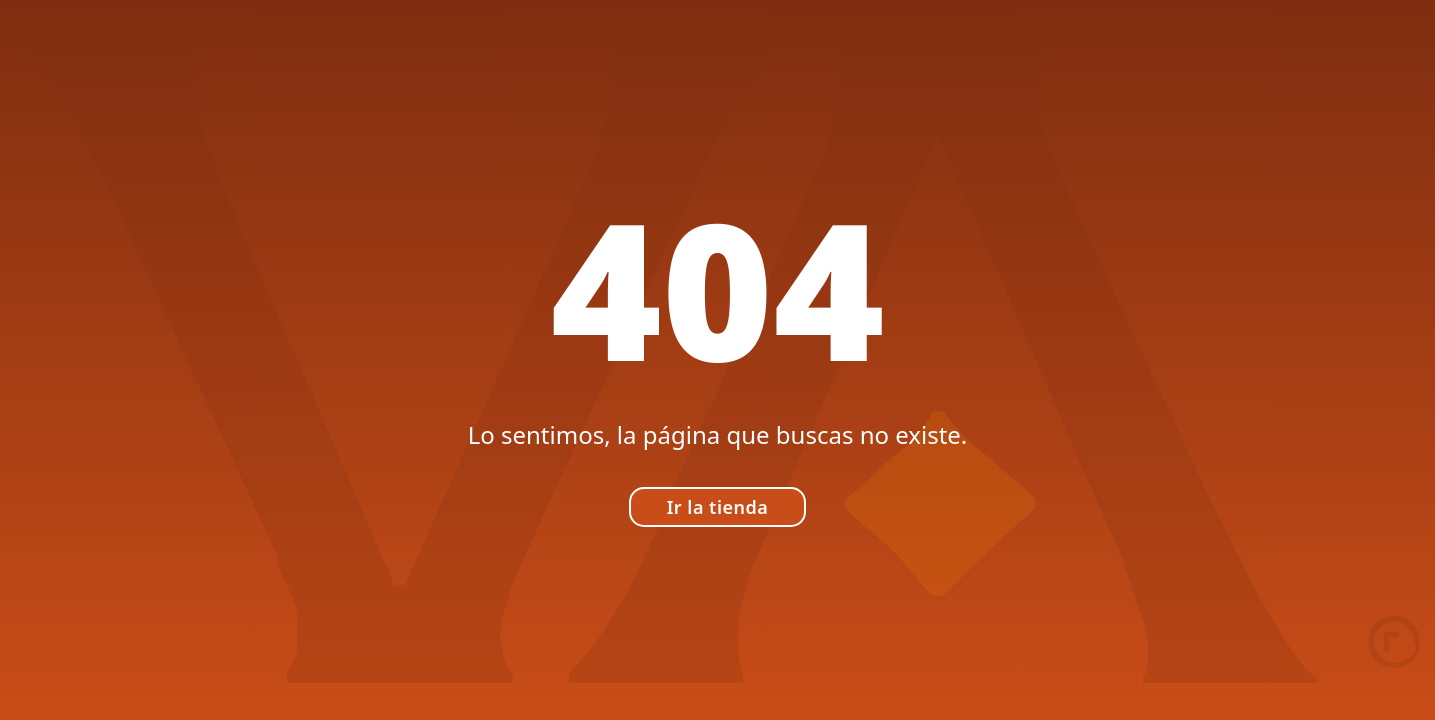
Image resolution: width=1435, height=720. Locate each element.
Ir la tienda (718, 507)
